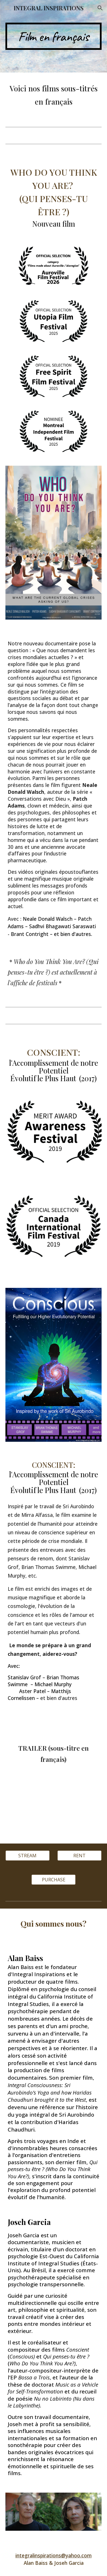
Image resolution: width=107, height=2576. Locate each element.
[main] (53, 36)
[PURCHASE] (53, 1879)
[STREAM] (27, 1855)
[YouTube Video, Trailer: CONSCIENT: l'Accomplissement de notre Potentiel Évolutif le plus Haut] (53, 1809)
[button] (7, 8)
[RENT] (79, 1855)
